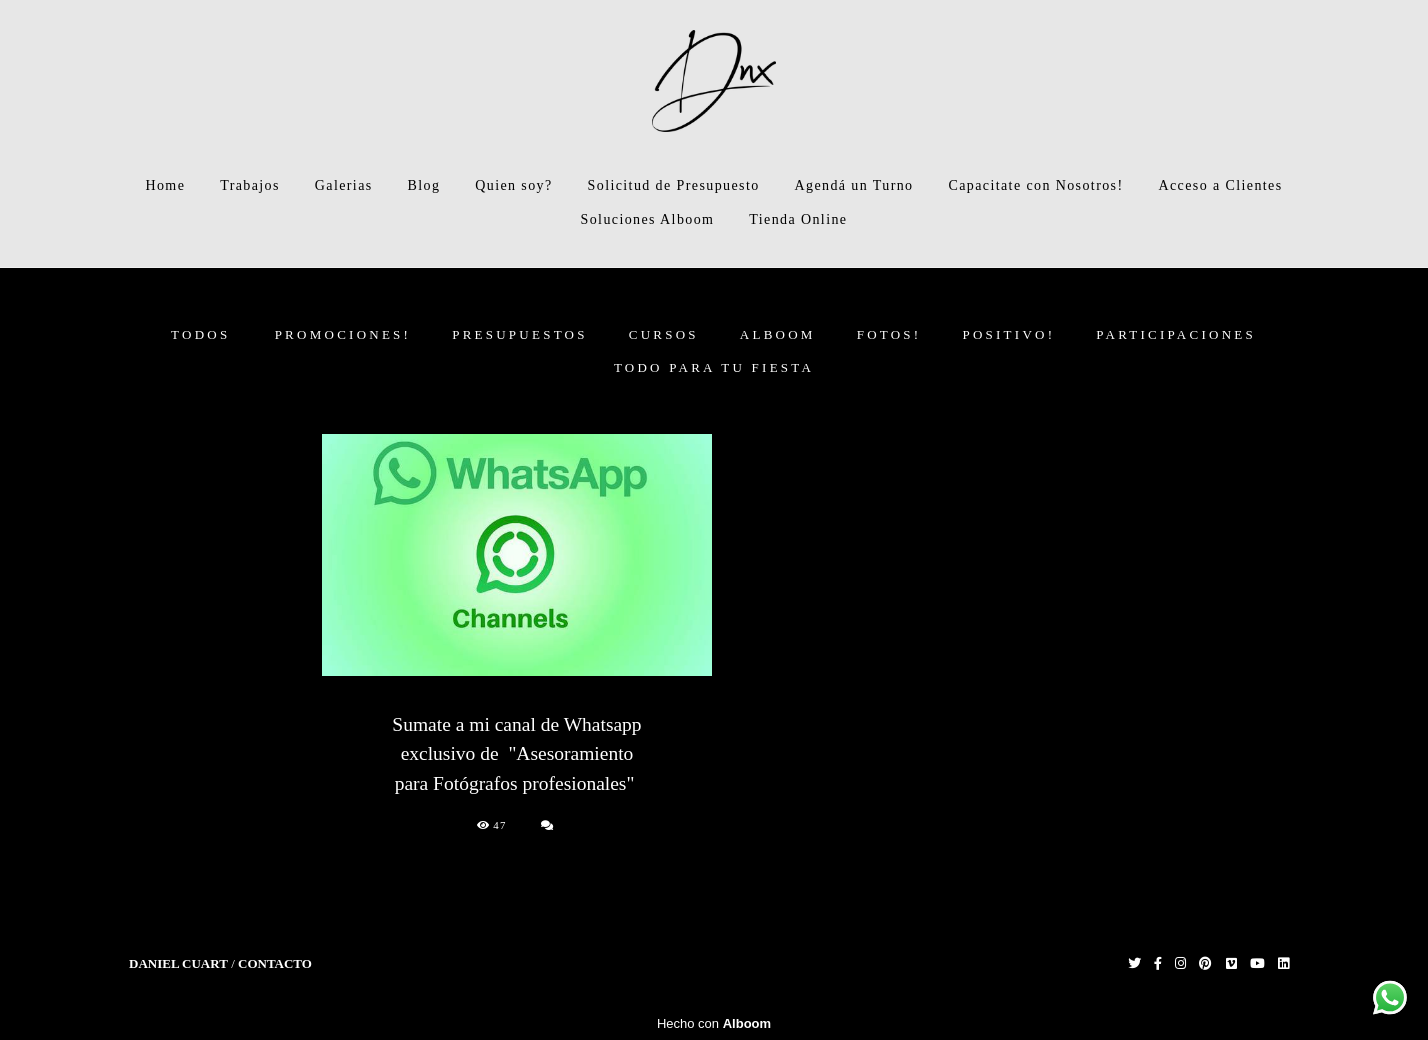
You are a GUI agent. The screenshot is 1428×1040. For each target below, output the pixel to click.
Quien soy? (513, 185)
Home (165, 185)
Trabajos (250, 185)
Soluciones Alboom (648, 219)
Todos (200, 334)
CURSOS (664, 334)
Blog (424, 185)
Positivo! (1008, 334)
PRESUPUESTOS (520, 334)
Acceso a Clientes (1220, 185)
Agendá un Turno (854, 185)
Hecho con (714, 1023)
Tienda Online (798, 219)
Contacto (275, 963)
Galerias (344, 185)
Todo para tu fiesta (714, 367)
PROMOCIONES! (343, 334)
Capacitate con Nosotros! (1035, 185)
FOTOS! (889, 334)
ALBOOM (778, 334)
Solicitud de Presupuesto (674, 185)
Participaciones (1176, 334)
